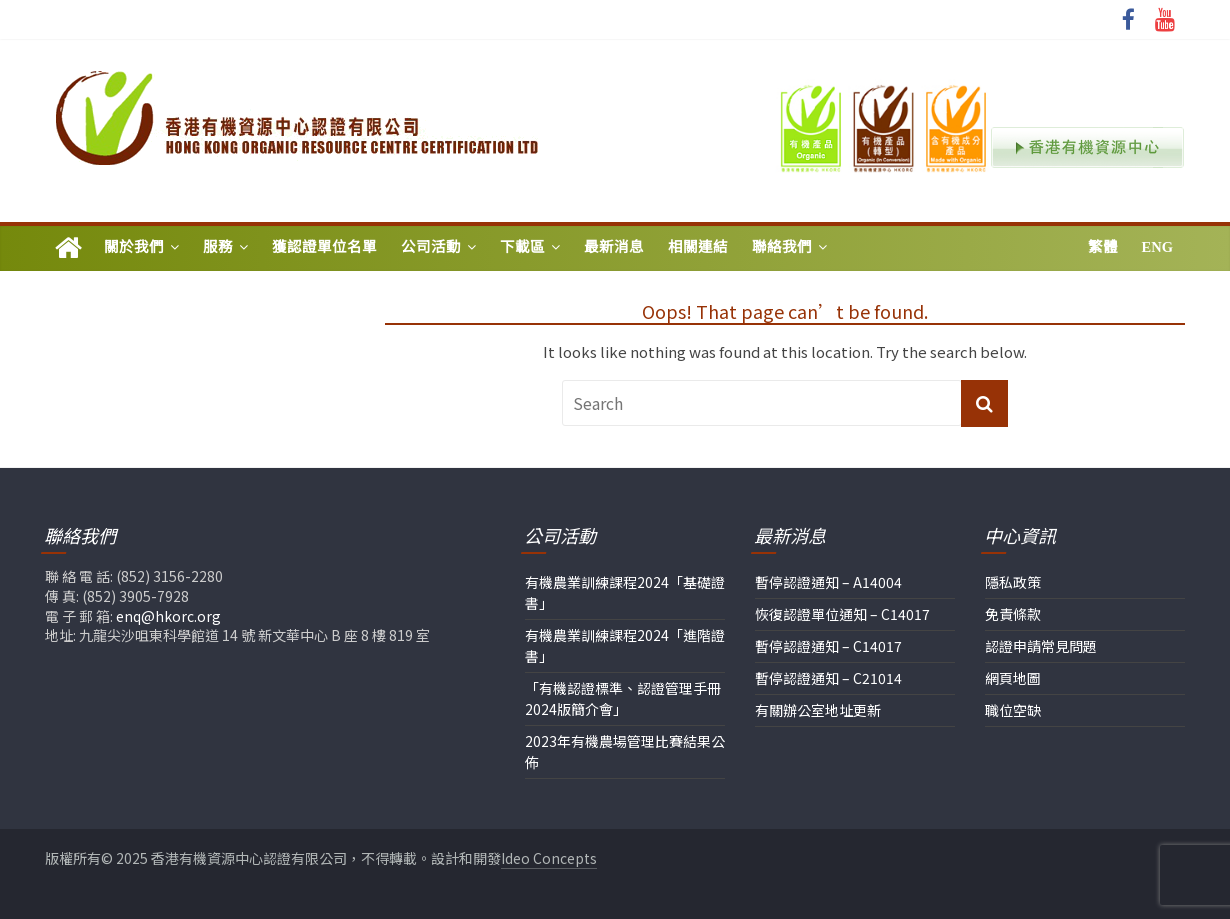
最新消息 (614, 247)
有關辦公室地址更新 (818, 710)
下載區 (522, 247)
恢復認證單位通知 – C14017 (842, 614)
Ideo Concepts (549, 858)
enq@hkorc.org (168, 616)
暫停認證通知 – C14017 (828, 646)
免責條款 (1013, 614)
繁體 (1103, 247)
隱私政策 (1013, 582)
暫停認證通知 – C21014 (828, 678)
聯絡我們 (782, 247)
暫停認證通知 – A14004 (828, 582)
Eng (1157, 247)
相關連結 (698, 247)
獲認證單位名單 (324, 247)
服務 (218, 247)
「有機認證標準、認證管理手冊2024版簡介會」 (623, 698)
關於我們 (134, 247)
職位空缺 (1013, 710)
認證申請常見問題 (1041, 646)
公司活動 (431, 247)
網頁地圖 (1013, 678)
